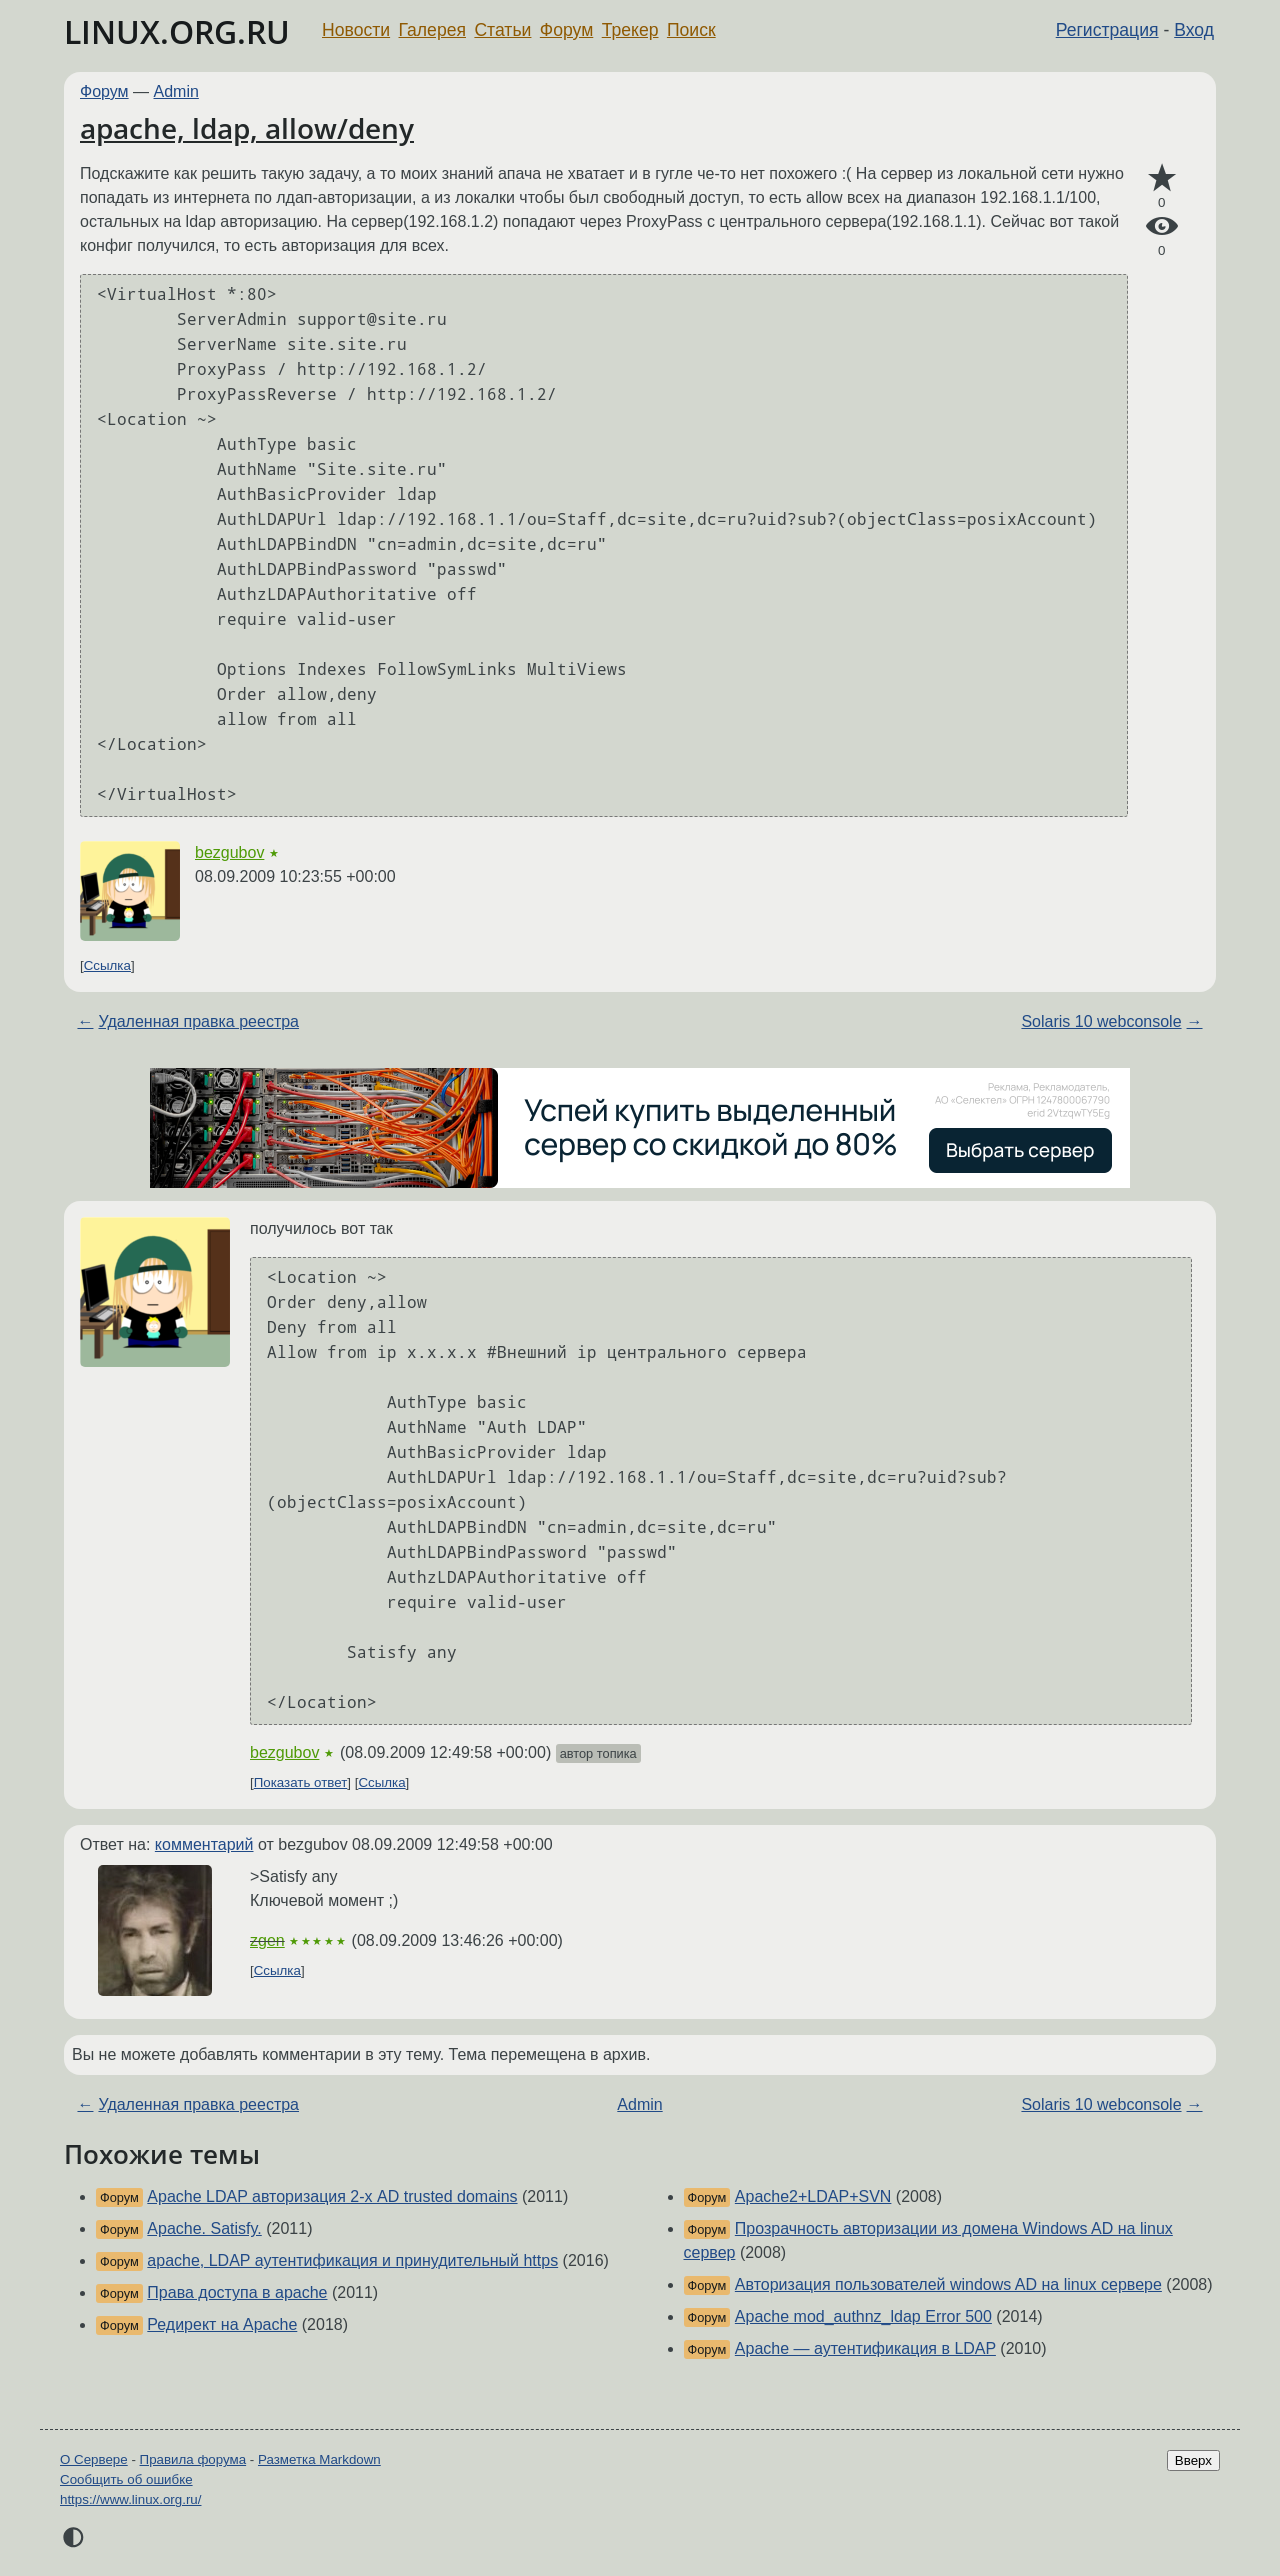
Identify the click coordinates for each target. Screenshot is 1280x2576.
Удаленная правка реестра (198, 1021)
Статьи (502, 30)
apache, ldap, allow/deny (247, 128)
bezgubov (229, 852)
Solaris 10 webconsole (1101, 1021)
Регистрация (1107, 30)
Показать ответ (301, 1782)
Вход (1194, 30)
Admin (176, 91)
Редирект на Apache (222, 2324)
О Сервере (94, 2459)
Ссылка (107, 965)
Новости (356, 30)
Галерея (432, 30)
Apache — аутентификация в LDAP (865, 2348)
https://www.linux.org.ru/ (130, 2499)
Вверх (1193, 2460)
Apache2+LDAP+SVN (813, 2196)
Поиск (691, 30)
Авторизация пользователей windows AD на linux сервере (948, 2284)
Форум (566, 30)
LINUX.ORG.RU (177, 31)
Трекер (630, 30)
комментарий (204, 1844)
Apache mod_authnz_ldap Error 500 (863, 2316)
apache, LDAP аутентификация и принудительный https (352, 2260)
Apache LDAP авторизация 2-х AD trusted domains (332, 2196)
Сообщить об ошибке (126, 2479)
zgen (267, 1940)
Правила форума (193, 2459)
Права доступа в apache (237, 2292)
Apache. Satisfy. (204, 2228)
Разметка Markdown (319, 2459)
